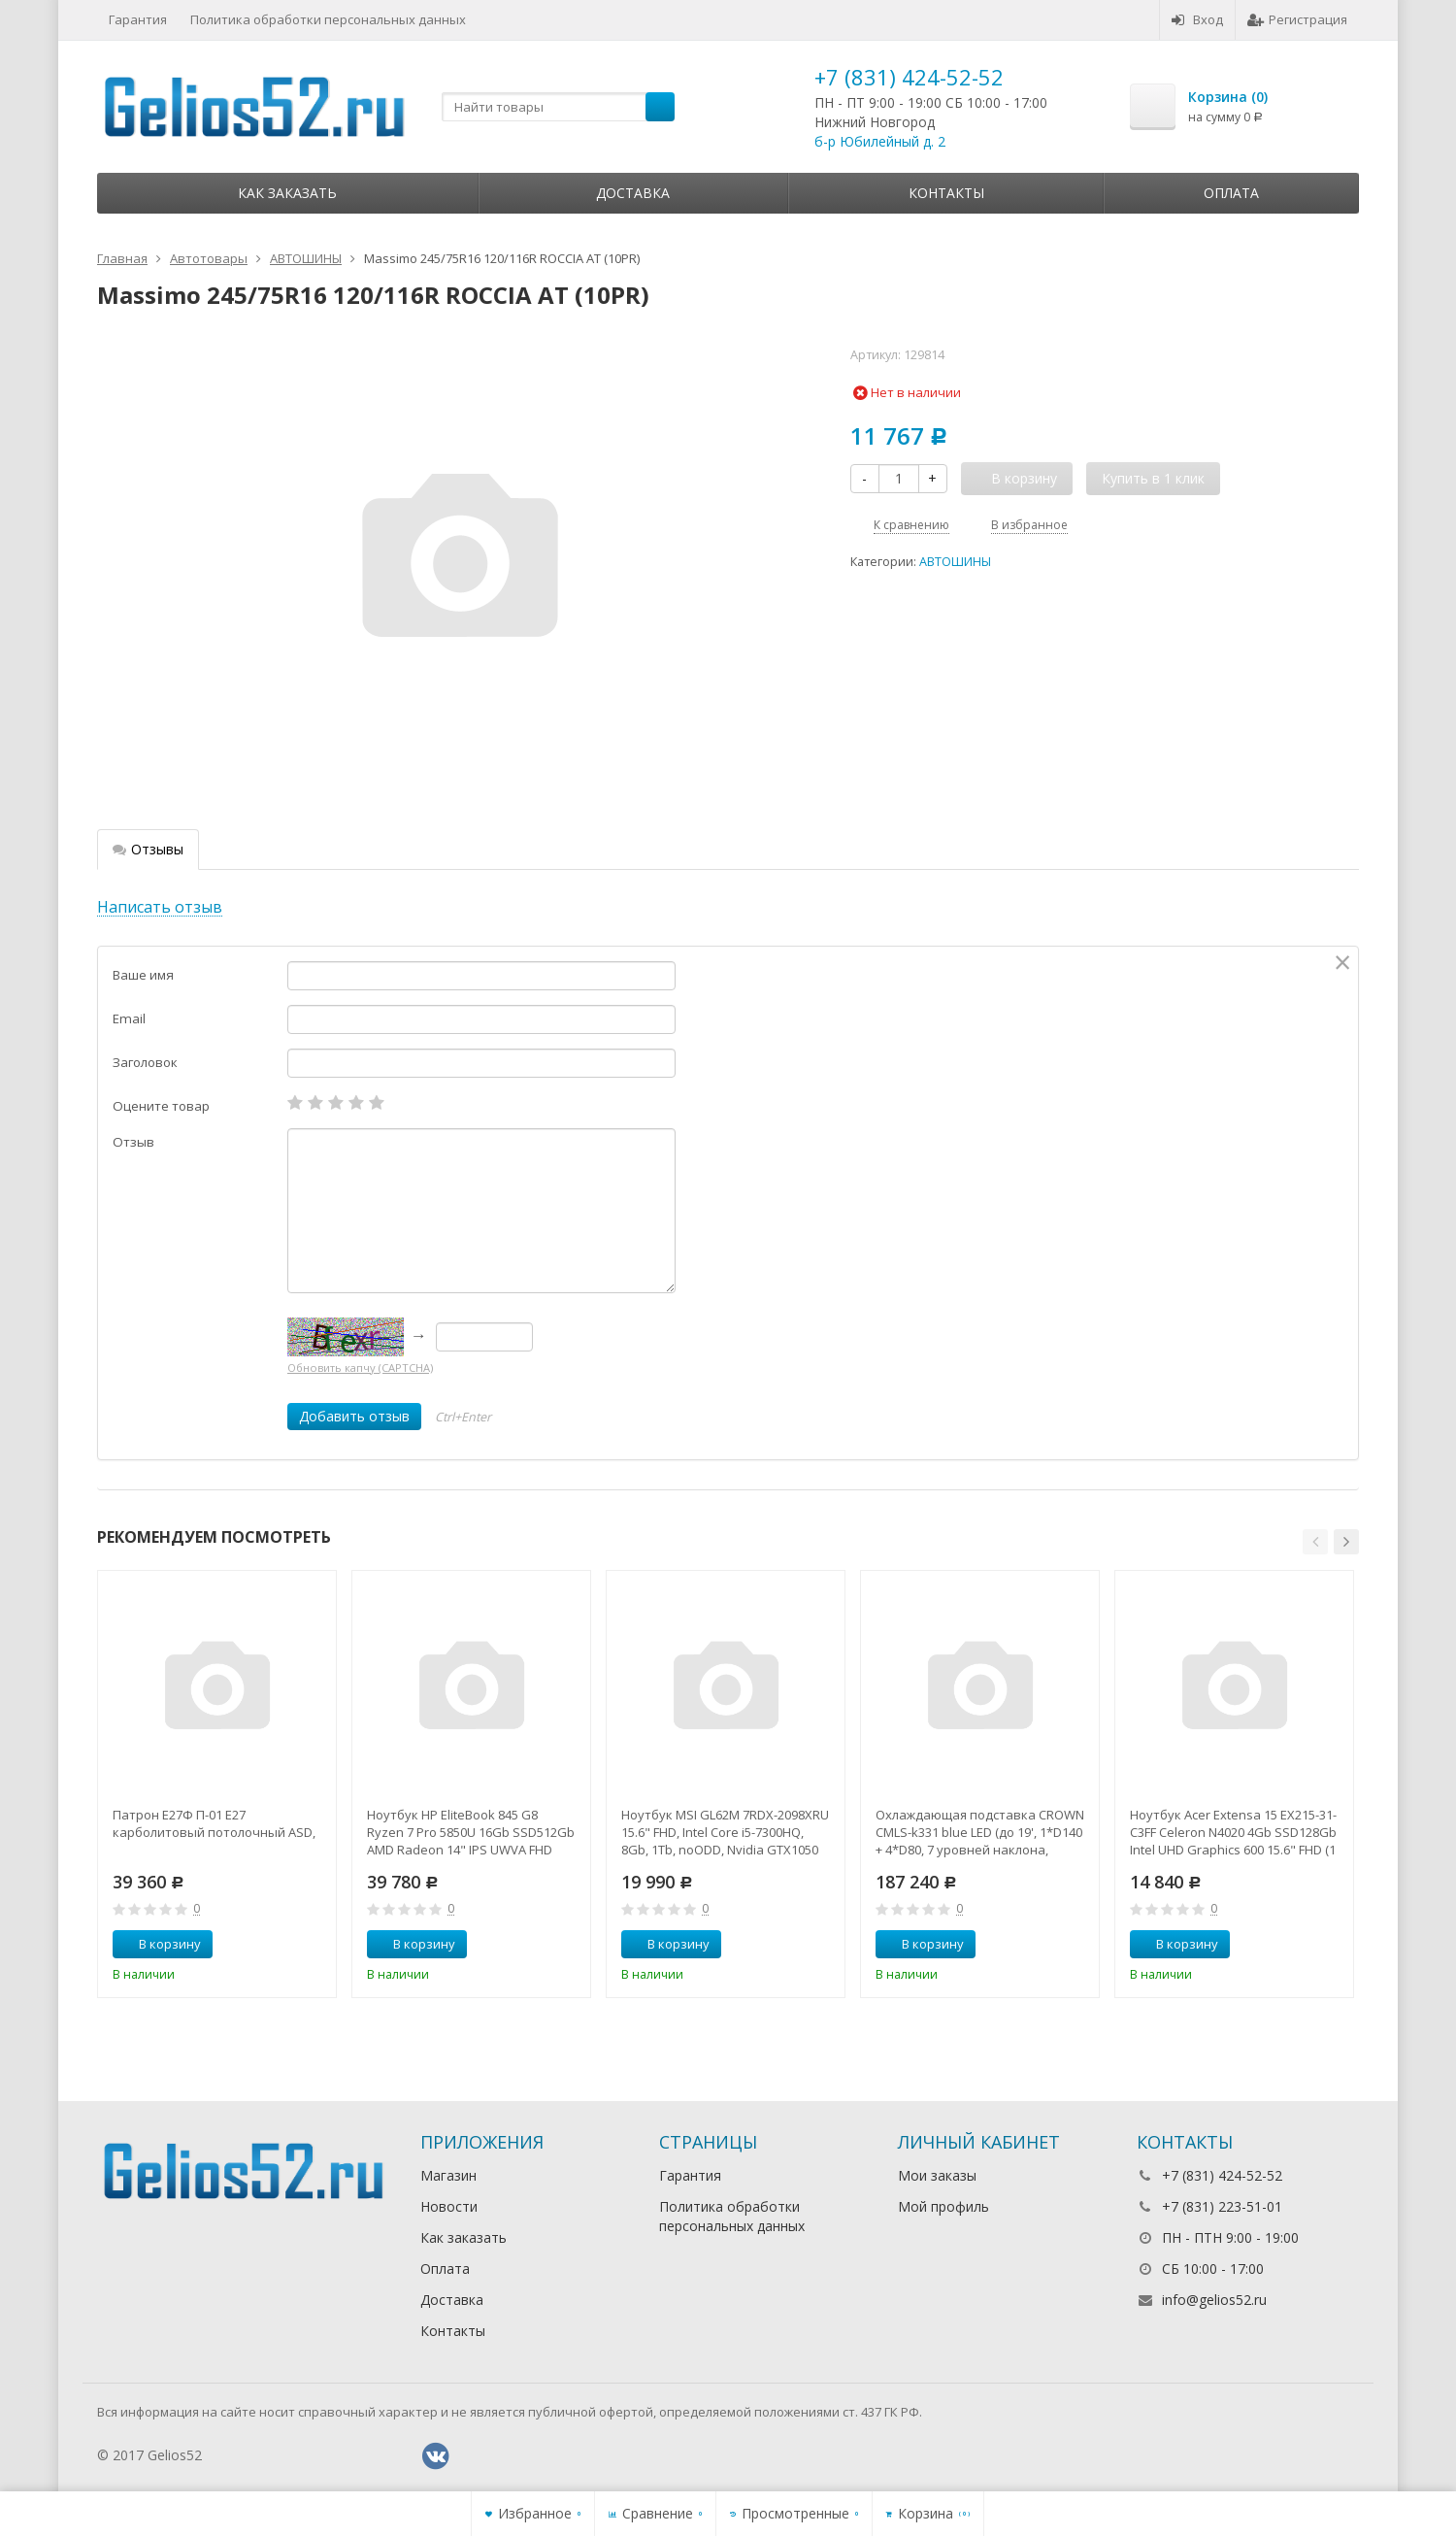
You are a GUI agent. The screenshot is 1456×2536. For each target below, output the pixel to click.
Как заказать (287, 193)
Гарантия (138, 19)
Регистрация (1297, 19)
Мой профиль (943, 2206)
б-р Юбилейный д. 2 (879, 141)
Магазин (448, 2175)
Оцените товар (161, 1106)
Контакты (946, 193)
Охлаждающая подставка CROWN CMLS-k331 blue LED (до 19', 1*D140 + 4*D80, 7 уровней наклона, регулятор (980, 1832)
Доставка (633, 193)
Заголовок (145, 1062)
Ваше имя (143, 975)
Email (129, 1018)
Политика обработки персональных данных (328, 19)
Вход (1197, 19)
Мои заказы (937, 2175)
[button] (1315, 1541)
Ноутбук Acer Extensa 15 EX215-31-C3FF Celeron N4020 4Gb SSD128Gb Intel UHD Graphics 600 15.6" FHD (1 (1233, 1832)
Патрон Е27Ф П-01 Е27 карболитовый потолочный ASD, (214, 1823)
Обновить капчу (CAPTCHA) (360, 1367)
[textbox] (558, 106)
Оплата (1231, 193)
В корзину (159, 1943)
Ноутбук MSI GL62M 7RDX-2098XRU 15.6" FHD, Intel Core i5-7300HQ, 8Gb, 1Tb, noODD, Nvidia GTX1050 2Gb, (725, 1832)
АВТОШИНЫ (955, 561)
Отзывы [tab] (148, 849)
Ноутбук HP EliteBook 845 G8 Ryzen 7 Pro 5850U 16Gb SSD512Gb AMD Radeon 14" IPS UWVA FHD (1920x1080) (471, 1832)
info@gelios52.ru (1214, 2299)
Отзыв (133, 1142)
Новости (449, 2206)
